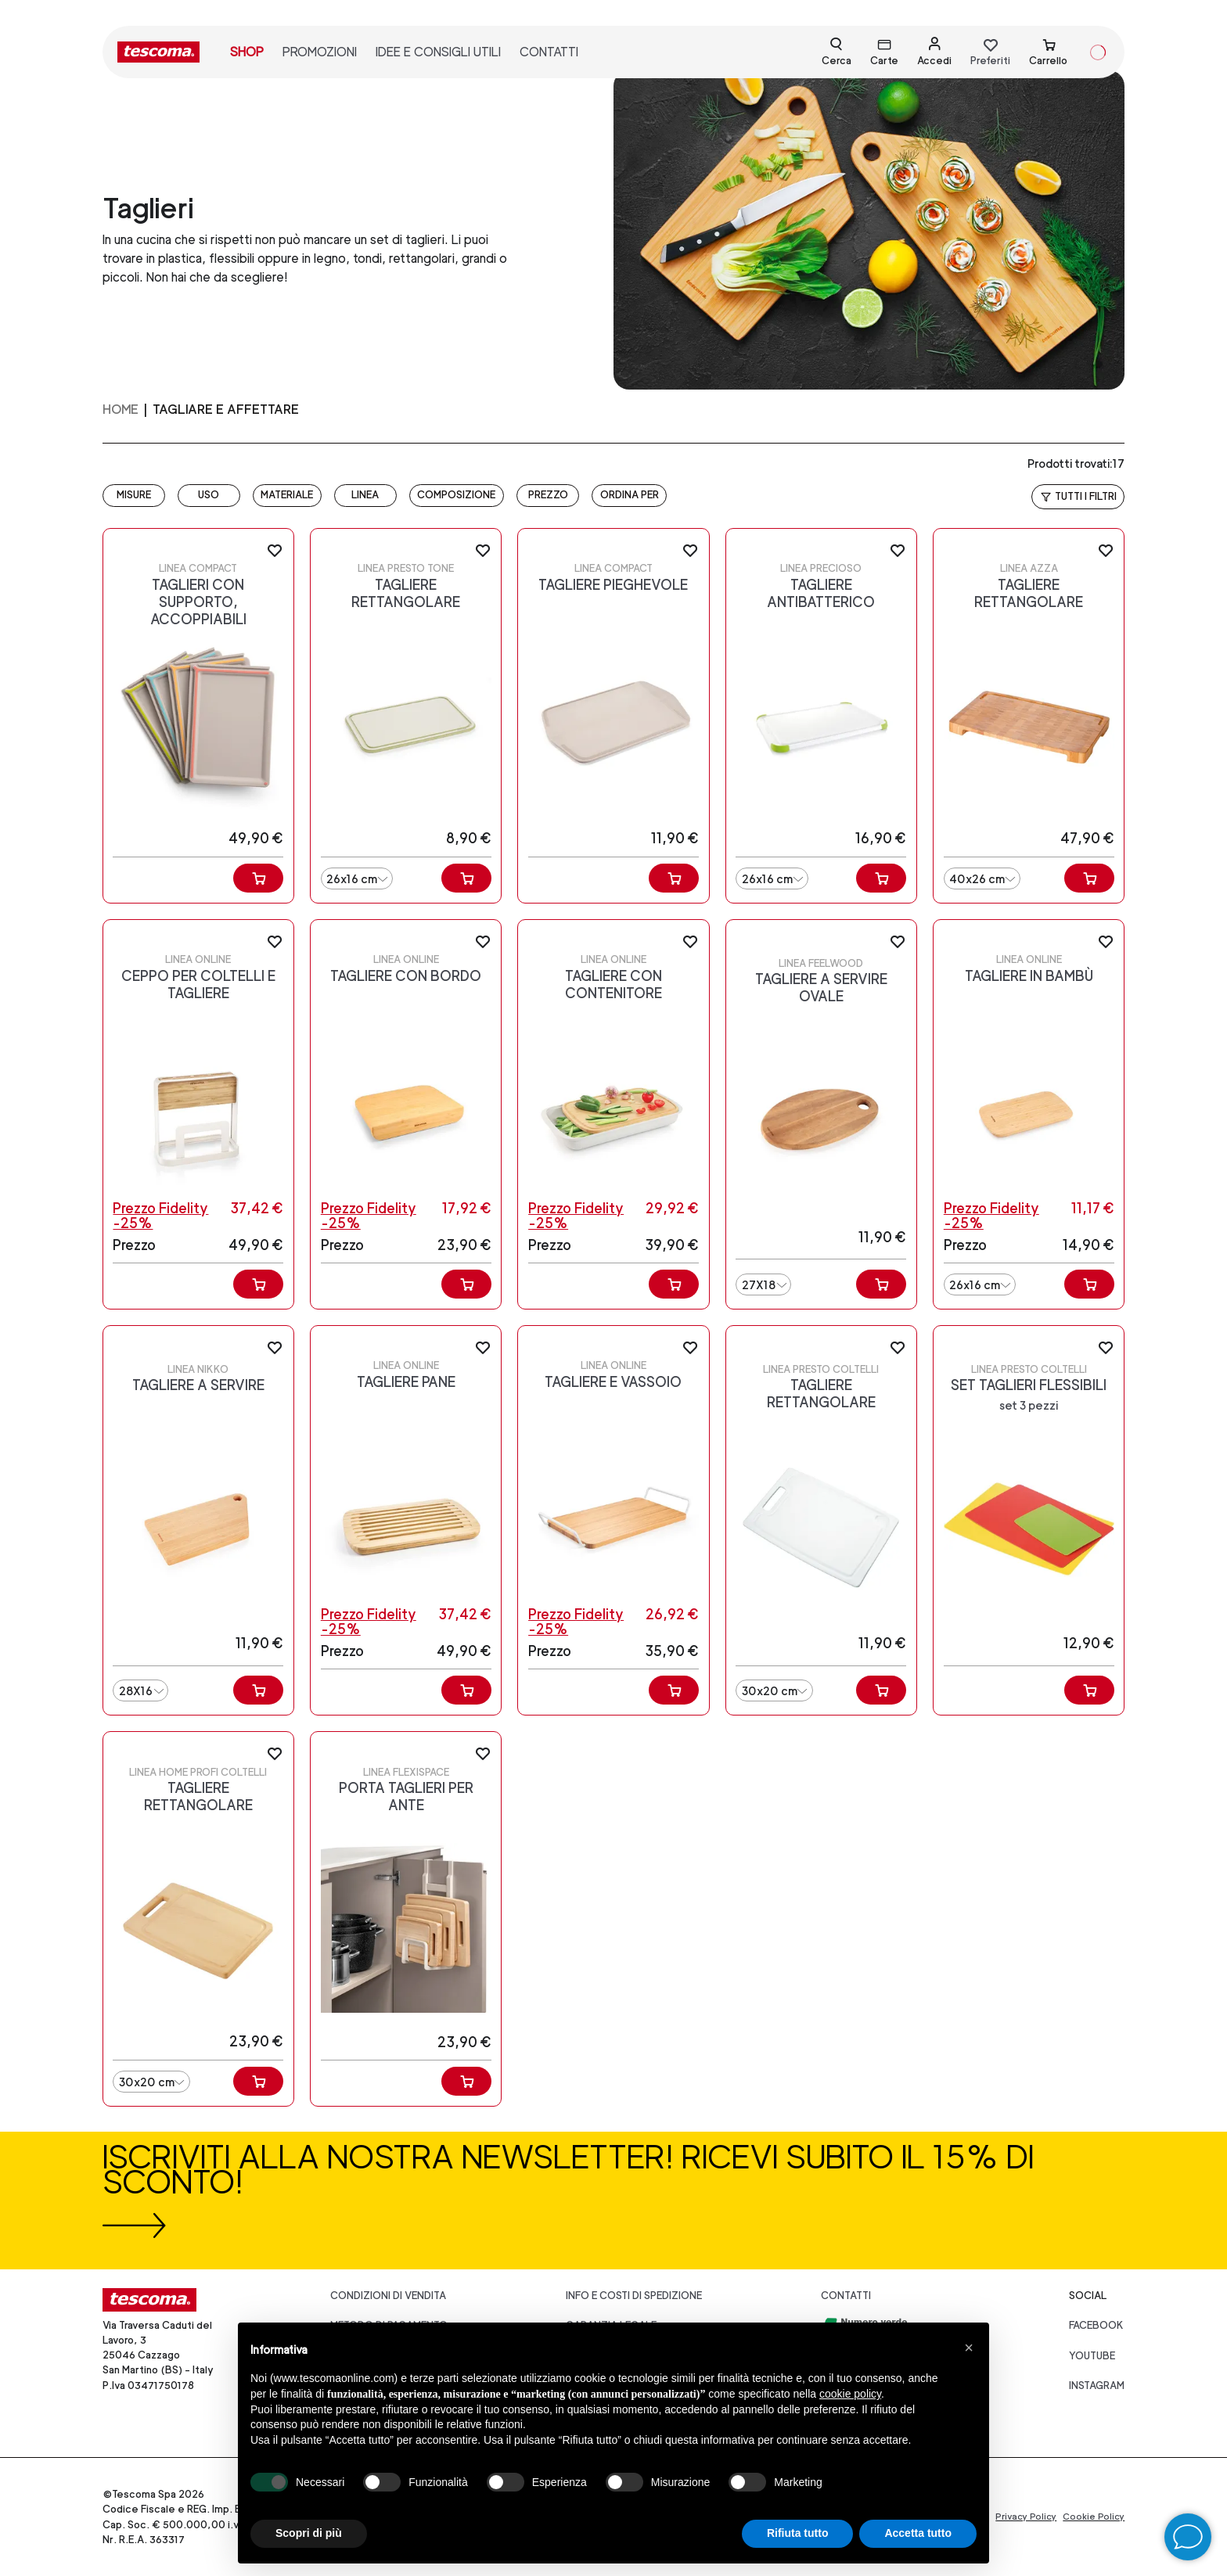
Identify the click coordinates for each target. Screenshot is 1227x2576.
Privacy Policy (1025, 2516)
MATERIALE (287, 495)
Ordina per (629, 495)
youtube (1092, 2356)
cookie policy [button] (850, 2393)
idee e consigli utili (438, 52)
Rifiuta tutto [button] (798, 2533)
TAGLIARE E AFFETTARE (226, 409)
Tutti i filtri (1078, 497)
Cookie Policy (1093, 2516)
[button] (968, 2347)
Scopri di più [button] (308, 2533)
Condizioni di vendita (388, 2295)
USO (208, 495)
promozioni (319, 52)
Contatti (846, 2295)
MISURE (134, 495)
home (121, 409)
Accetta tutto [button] (918, 2533)
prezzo (548, 495)
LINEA (365, 495)
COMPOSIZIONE (456, 495)
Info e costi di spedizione (634, 2295)
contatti (549, 52)
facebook (1096, 2325)
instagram (1096, 2385)
